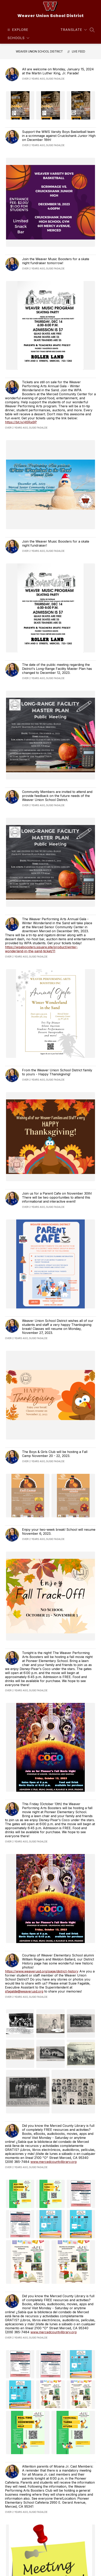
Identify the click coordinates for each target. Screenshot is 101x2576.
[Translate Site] (74, 29)
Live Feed (78, 51)
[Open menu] (17, 29)
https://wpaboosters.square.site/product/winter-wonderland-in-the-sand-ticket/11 (41, 949)
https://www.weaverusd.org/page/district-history (41, 1971)
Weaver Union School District (39, 51)
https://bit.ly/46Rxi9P (21, 422)
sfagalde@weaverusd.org (24, 1991)
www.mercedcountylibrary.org (53, 2162)
